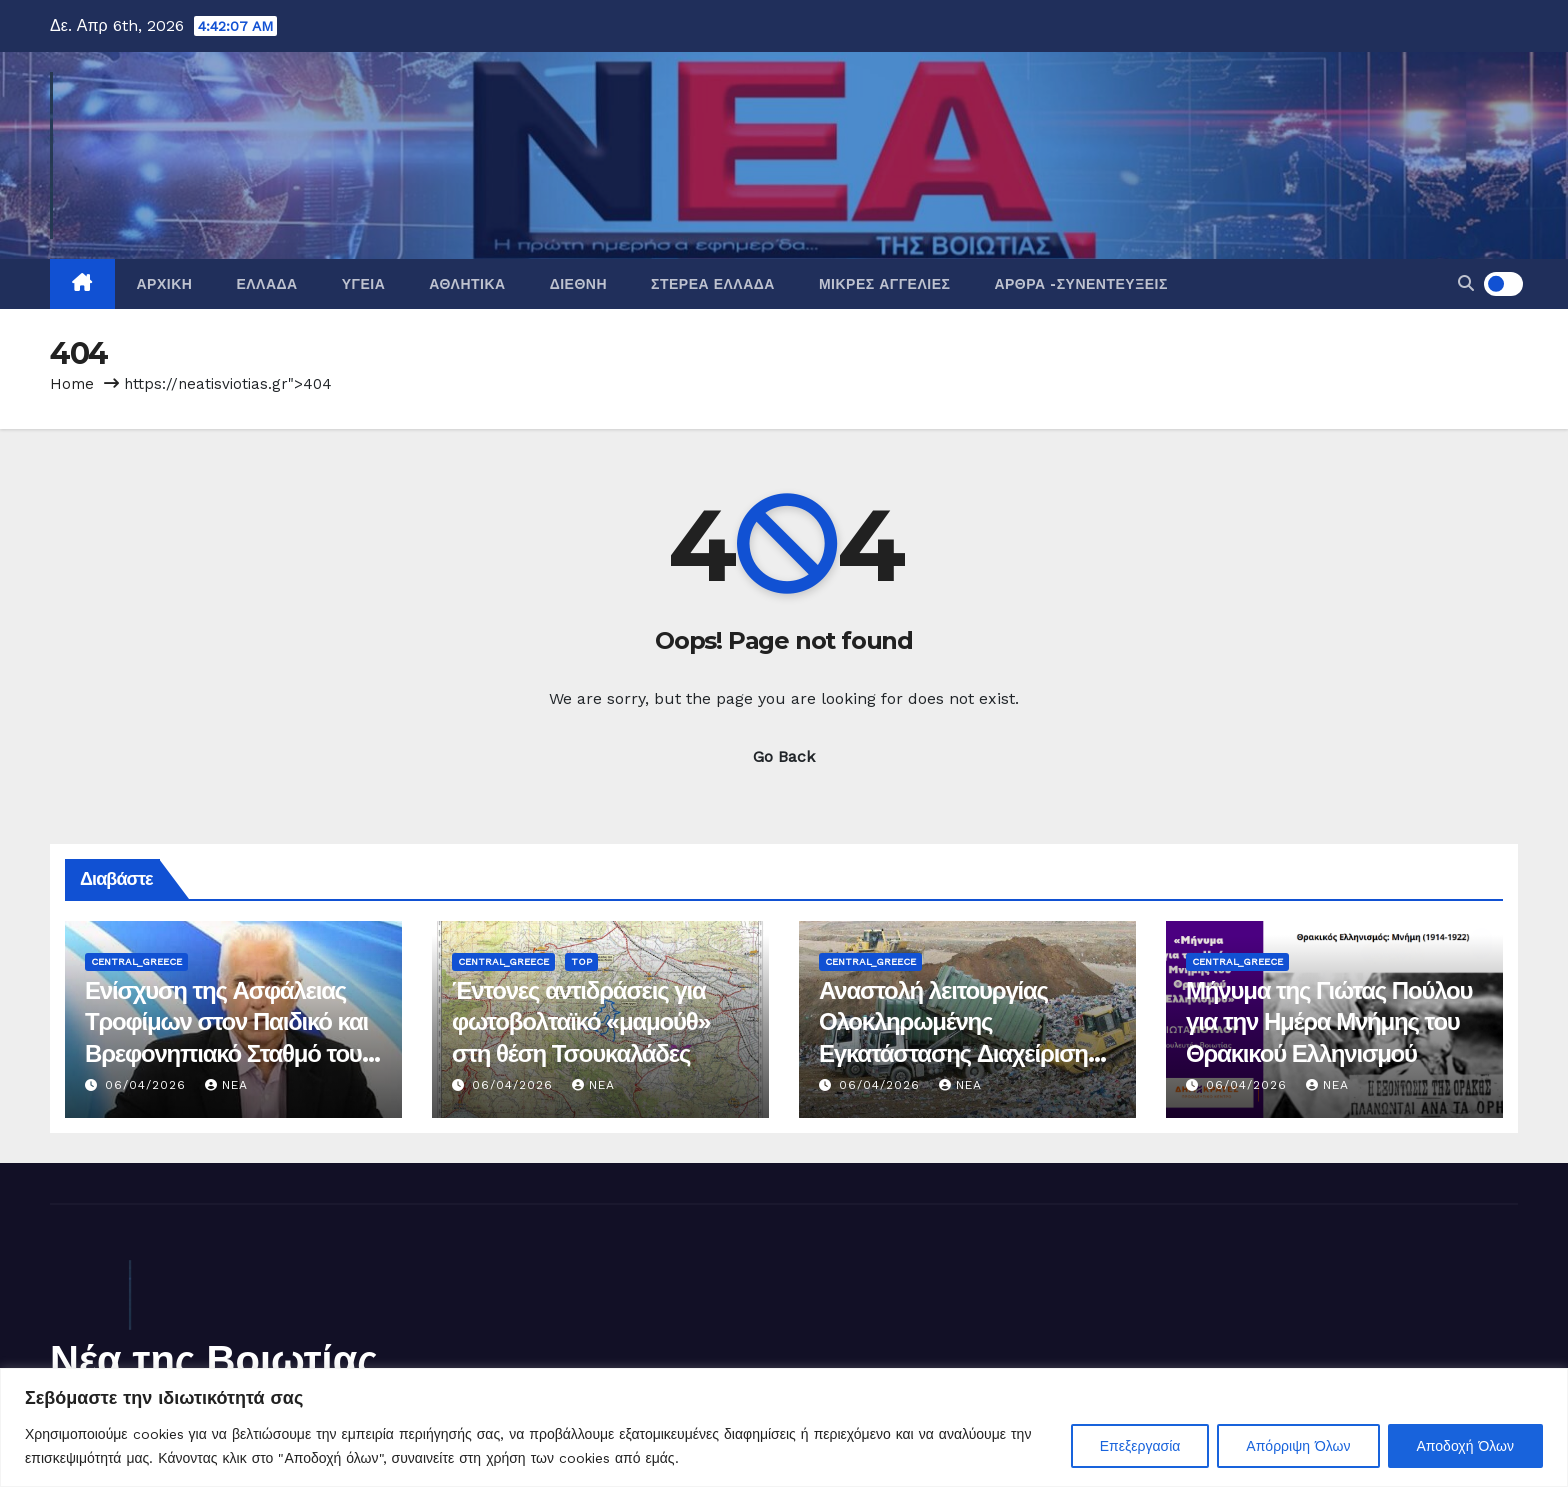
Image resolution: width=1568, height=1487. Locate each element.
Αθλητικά (467, 284)
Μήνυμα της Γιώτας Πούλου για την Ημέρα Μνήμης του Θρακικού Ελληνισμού (1329, 1021)
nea (226, 1085)
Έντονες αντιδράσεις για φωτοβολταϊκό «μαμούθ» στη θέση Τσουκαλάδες (581, 1021)
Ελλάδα (266, 284)
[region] (784, 1427)
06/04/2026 (148, 1085)
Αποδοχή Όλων (1465, 1446)
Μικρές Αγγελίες (884, 284)
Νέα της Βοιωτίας (214, 1359)
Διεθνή (578, 284)
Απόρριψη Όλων (1298, 1446)
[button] (1466, 283)
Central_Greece (136, 961)
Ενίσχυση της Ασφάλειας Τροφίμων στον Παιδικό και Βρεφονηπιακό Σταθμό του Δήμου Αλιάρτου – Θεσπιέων (226, 1053)
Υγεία (364, 284)
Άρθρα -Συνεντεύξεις (1080, 284)
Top (581, 961)
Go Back (784, 756)
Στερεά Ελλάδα (713, 284)
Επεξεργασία (1140, 1446)
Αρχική (165, 284)
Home (72, 384)
